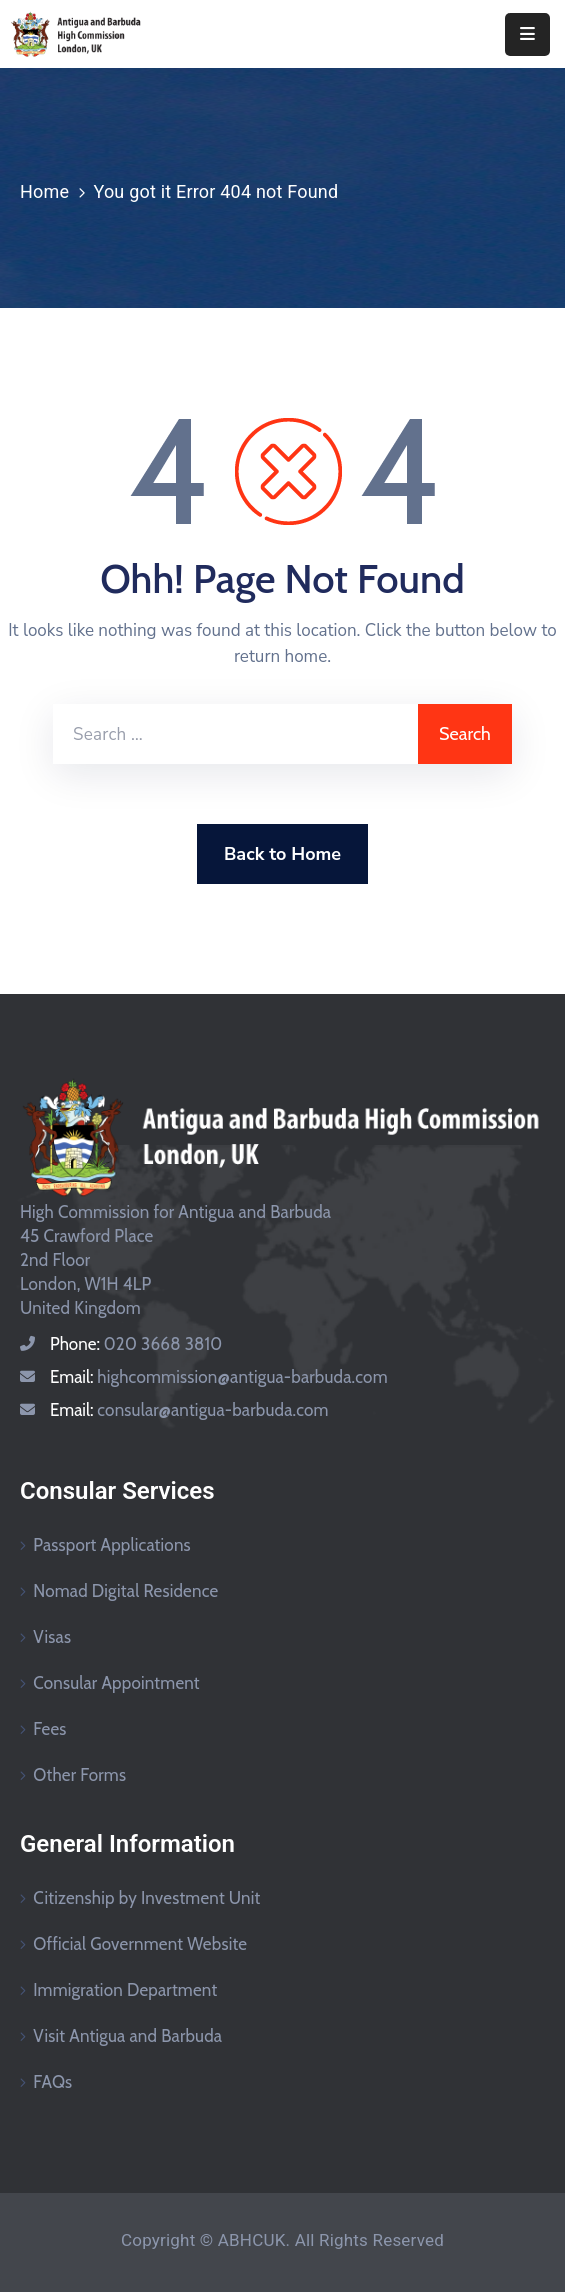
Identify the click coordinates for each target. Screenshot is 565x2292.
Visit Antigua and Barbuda (127, 2036)
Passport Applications (112, 1545)
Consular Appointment (116, 1683)
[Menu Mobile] (527, 34)
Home (44, 191)
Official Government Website (140, 1944)
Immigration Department (125, 1990)
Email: (219, 1377)
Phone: (136, 1344)
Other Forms (79, 1775)
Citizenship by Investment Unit (146, 1898)
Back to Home (282, 854)
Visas (52, 1637)
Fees (49, 1729)
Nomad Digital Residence (125, 1591)
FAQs (52, 2082)
